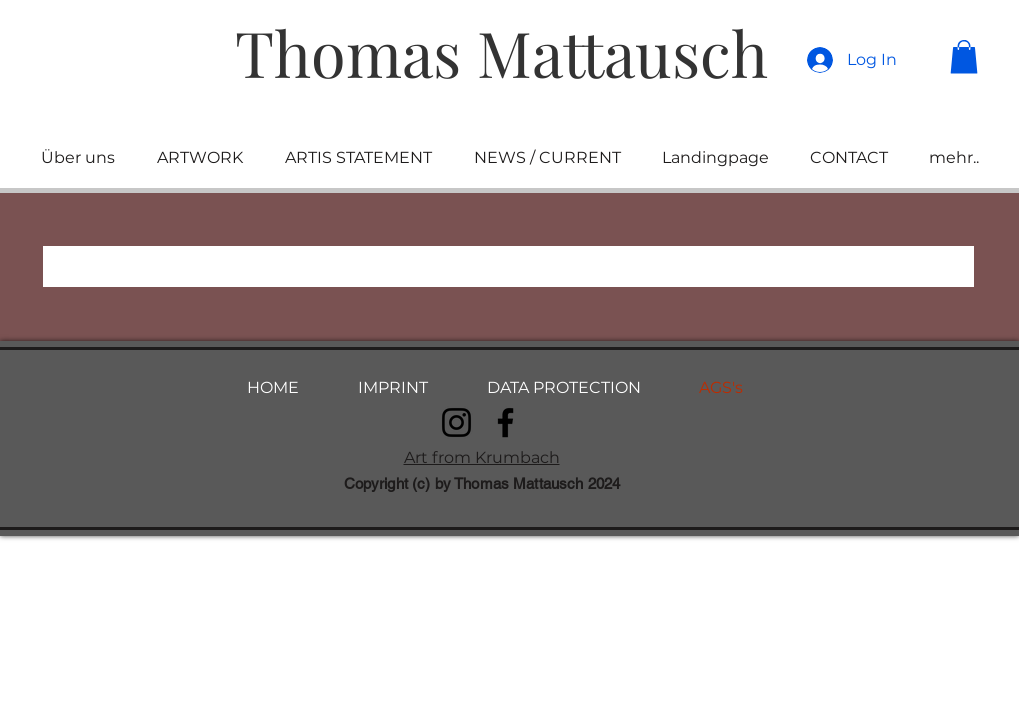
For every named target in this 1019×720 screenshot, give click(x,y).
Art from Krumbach (482, 457)
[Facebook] (505, 422)
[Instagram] (456, 422)
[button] (964, 56)
